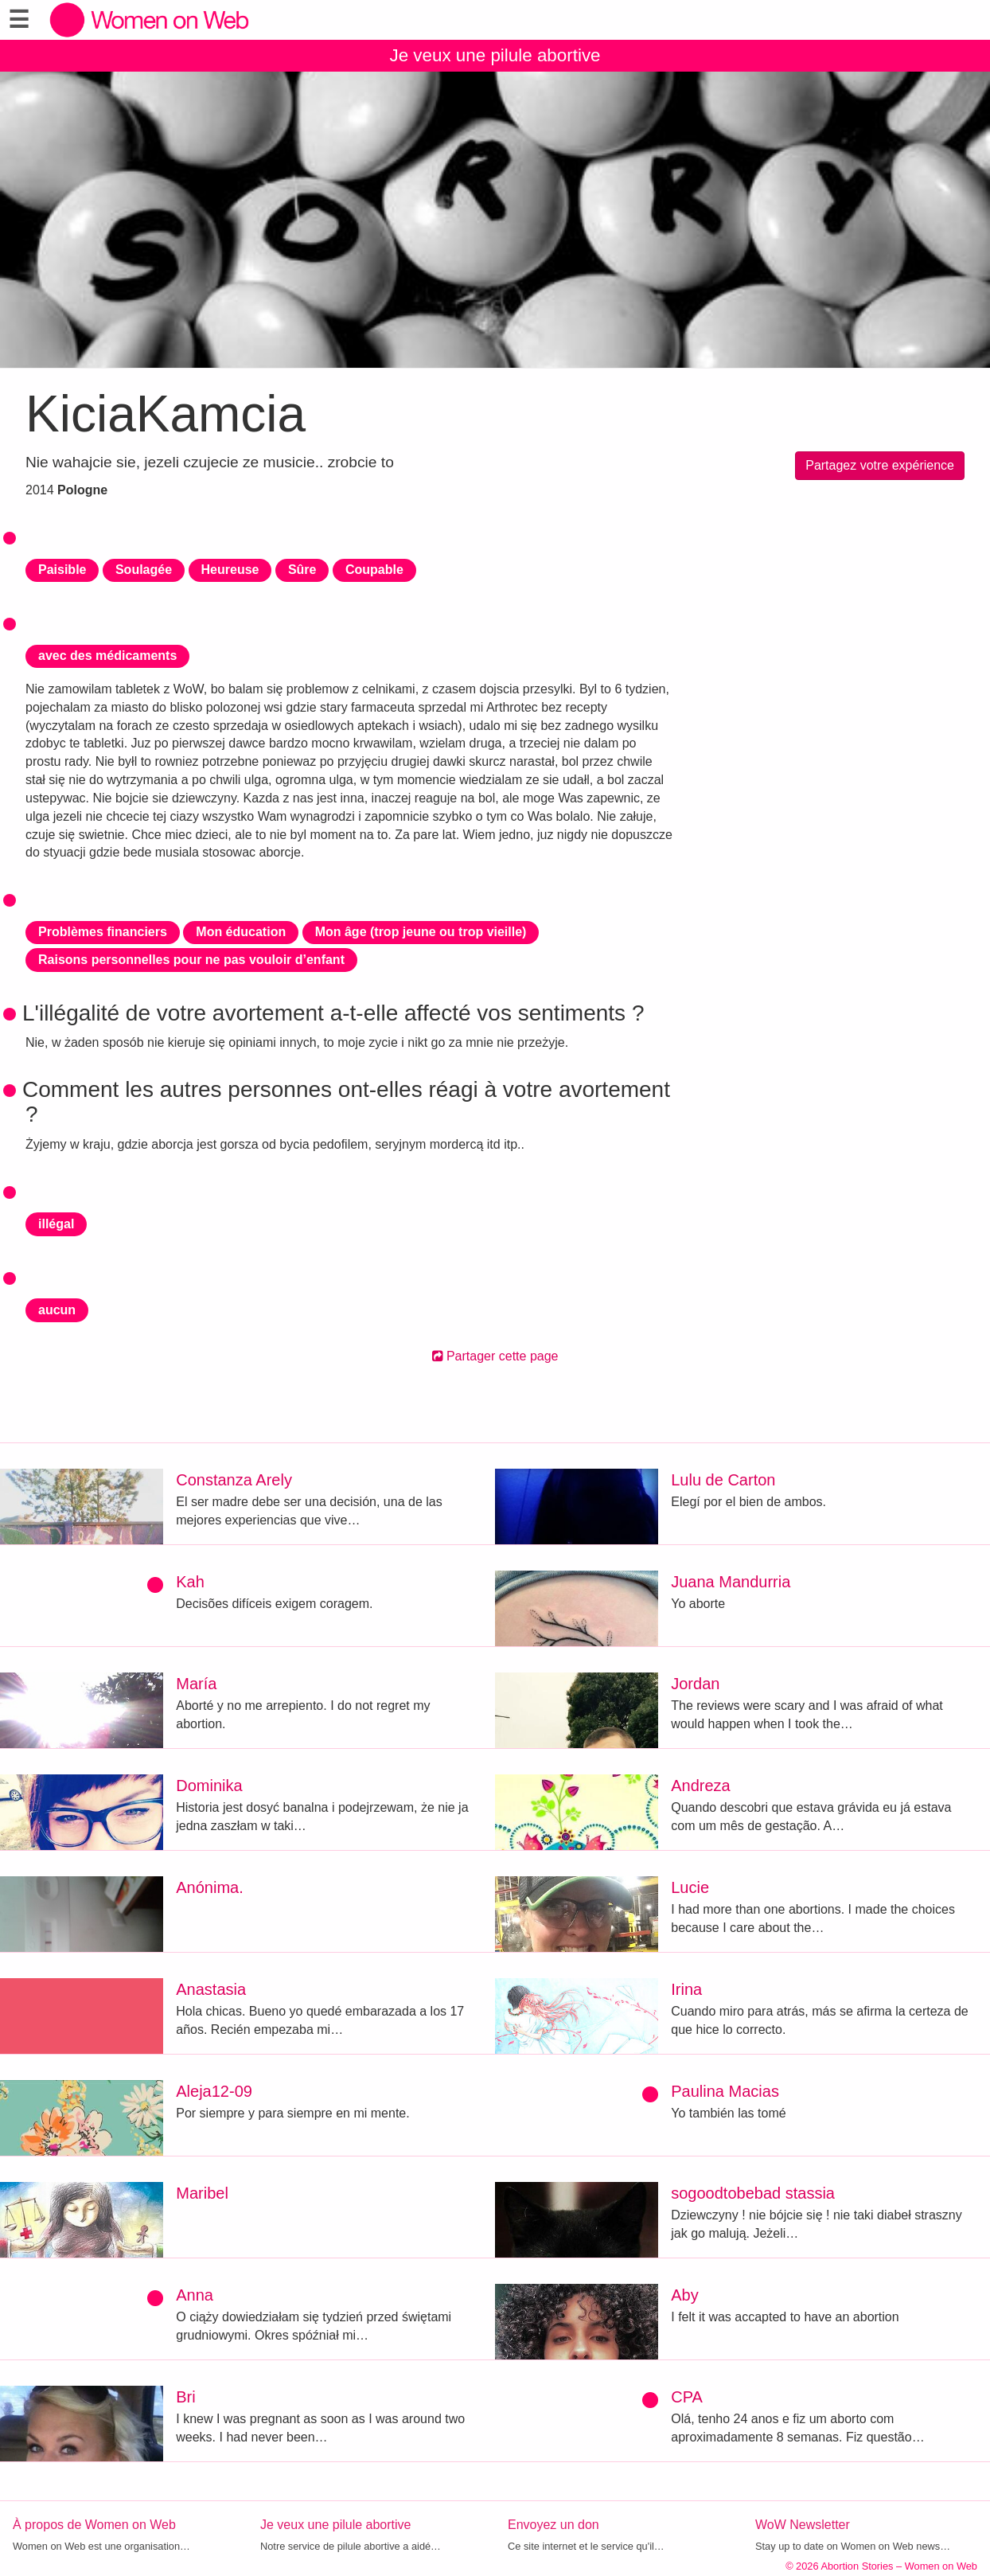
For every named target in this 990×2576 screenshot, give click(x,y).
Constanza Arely (234, 1480)
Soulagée (143, 569)
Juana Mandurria (730, 1581)
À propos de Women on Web (94, 2524)
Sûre (302, 569)
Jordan (695, 1683)
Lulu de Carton (723, 1480)
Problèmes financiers (102, 932)
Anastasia (211, 1989)
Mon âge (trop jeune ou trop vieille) (421, 932)
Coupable (374, 569)
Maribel (202, 2193)
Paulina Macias (725, 2091)
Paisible (62, 569)
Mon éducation (241, 932)
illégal (56, 1224)
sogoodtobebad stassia (753, 2193)
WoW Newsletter (802, 2524)
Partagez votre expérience (879, 465)
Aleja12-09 (214, 2091)
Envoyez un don (553, 2524)
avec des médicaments (107, 655)
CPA (687, 2397)
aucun (57, 1310)
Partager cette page (495, 1356)
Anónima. (210, 1887)
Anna (194, 2295)
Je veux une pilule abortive (494, 55)
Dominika (209, 1785)
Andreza (701, 1785)
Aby (684, 2295)
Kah (190, 1581)
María (196, 1683)
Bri (185, 2397)
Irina (686, 1989)
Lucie (690, 1887)
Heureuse (230, 569)
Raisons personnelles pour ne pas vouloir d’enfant (191, 959)
